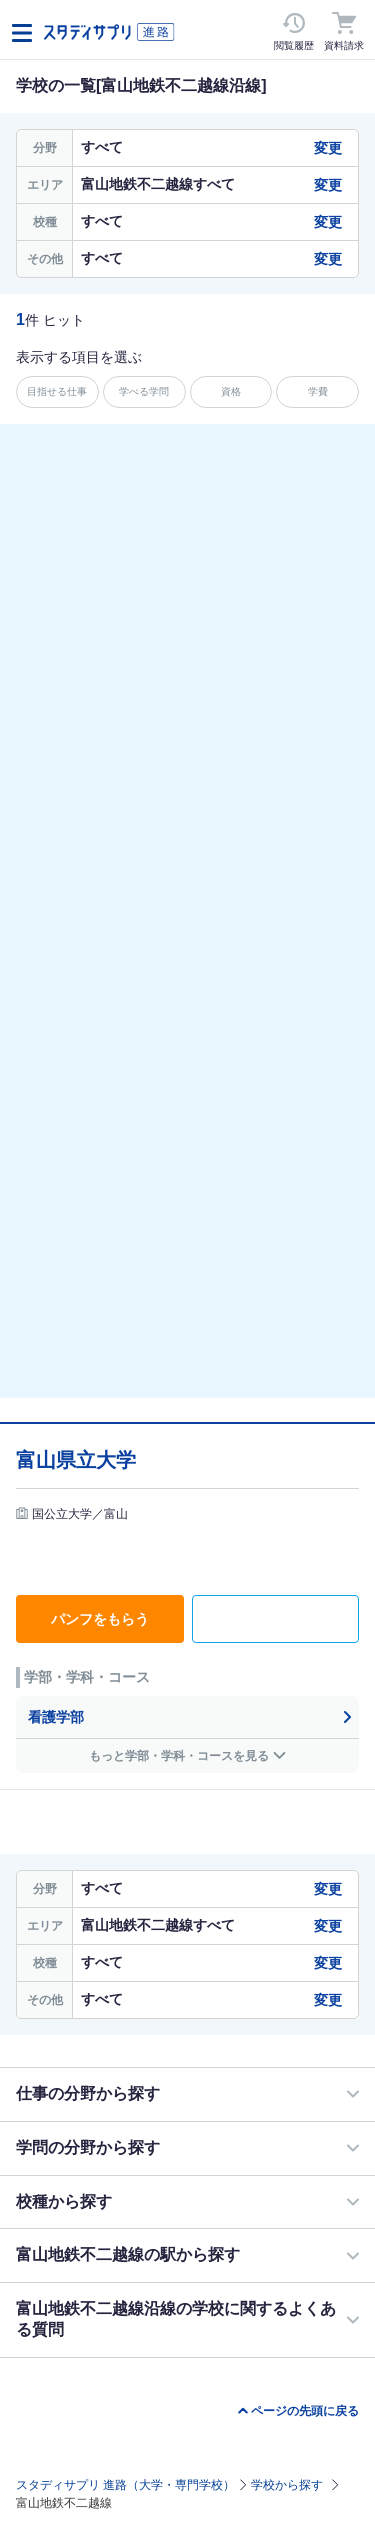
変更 (328, 148)
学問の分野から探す (88, 2147)
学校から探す (287, 2485)
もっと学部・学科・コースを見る (179, 1756)
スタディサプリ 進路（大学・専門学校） (125, 2485)
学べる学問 (144, 391)
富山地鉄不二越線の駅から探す (128, 2254)
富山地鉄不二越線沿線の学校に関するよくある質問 (176, 2319)
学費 (318, 391)
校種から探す (64, 2201)
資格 (231, 391)
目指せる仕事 (57, 391)
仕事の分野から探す (88, 2093)
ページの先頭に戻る (305, 2411)
